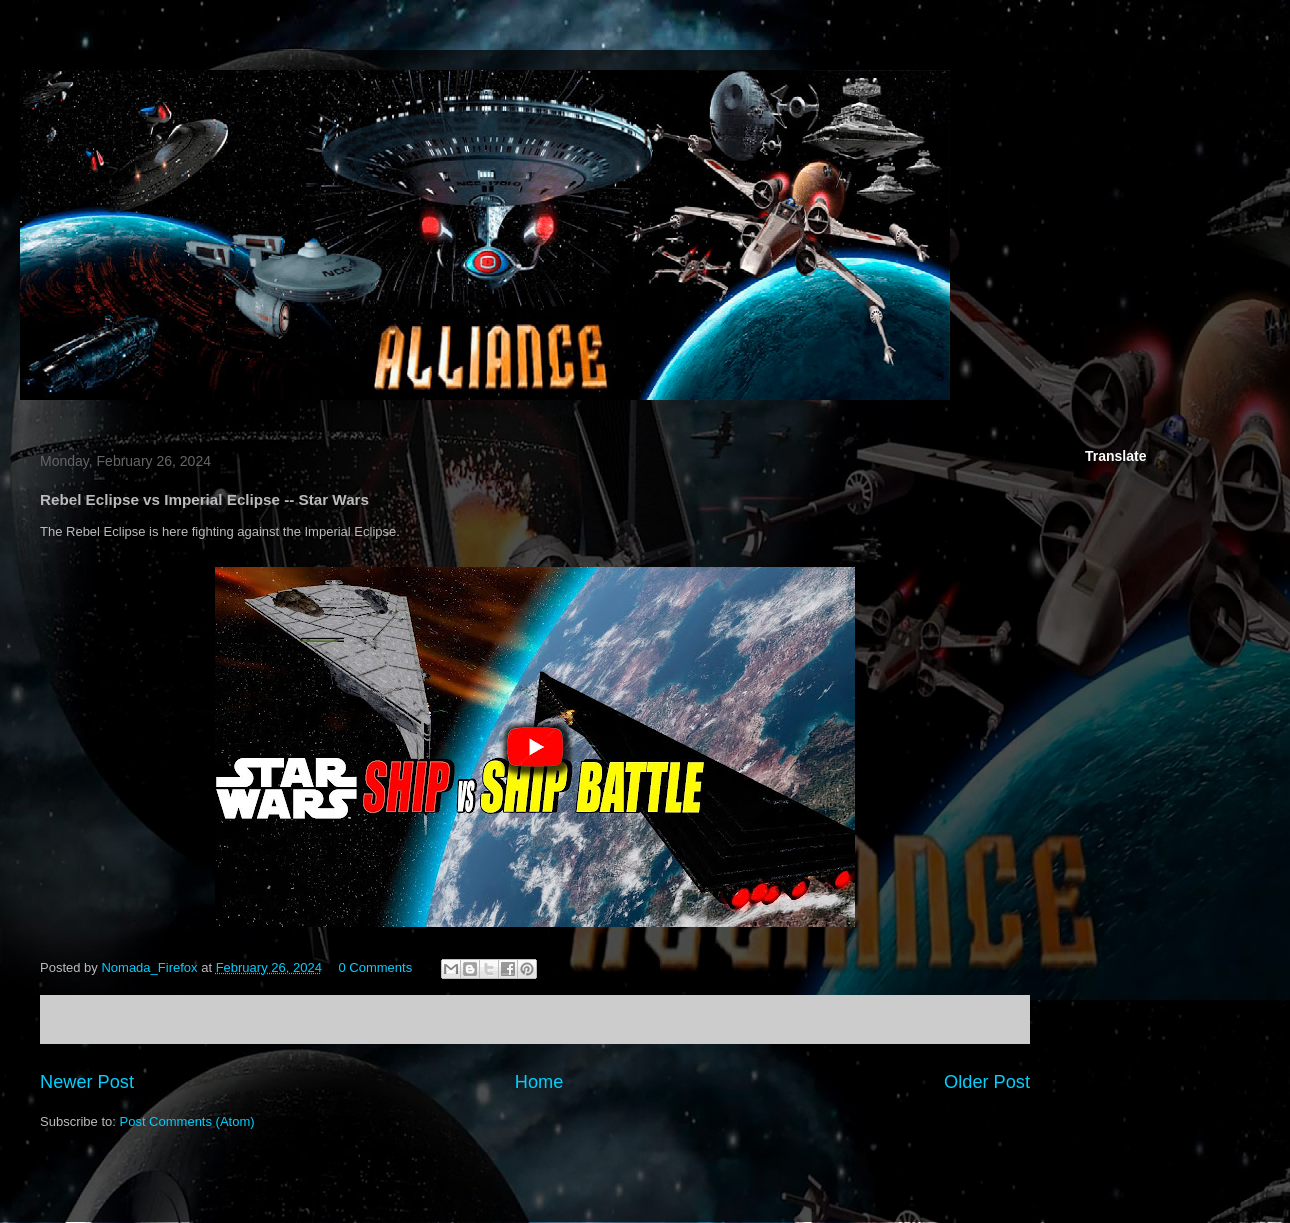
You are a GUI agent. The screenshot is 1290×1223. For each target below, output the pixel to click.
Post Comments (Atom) (187, 1121)
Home (539, 1082)
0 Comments (376, 967)
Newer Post (87, 1082)
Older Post (987, 1082)
